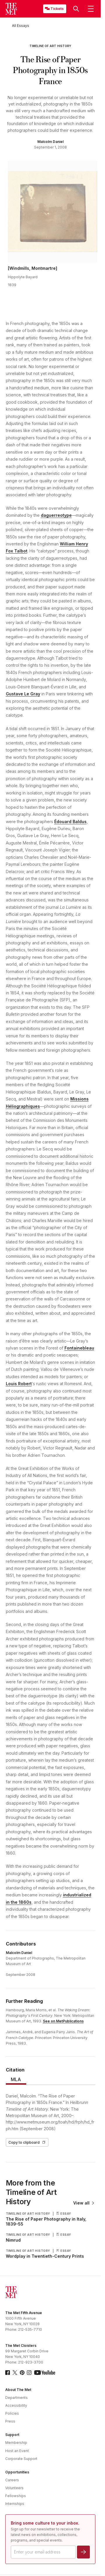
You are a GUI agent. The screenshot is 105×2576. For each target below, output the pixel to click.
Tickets (57, 8)
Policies (12, 2413)
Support (12, 2434)
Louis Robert (19, 1383)
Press (10, 2421)
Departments (16, 2397)
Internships (14, 2503)
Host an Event (17, 2451)
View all (84, 2203)
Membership (16, 2442)
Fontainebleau (79, 1347)
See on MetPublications (63, 2021)
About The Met (18, 2389)
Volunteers (14, 2488)
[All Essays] (20, 25)
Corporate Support (21, 2458)
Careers (12, 2480)
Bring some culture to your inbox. (45, 2522)
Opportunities (17, 2472)
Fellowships (15, 2496)
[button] (76, 8)
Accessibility (16, 2405)
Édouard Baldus (70, 821)
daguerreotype (56, 515)
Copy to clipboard (27, 2142)
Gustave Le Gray (23, 693)
